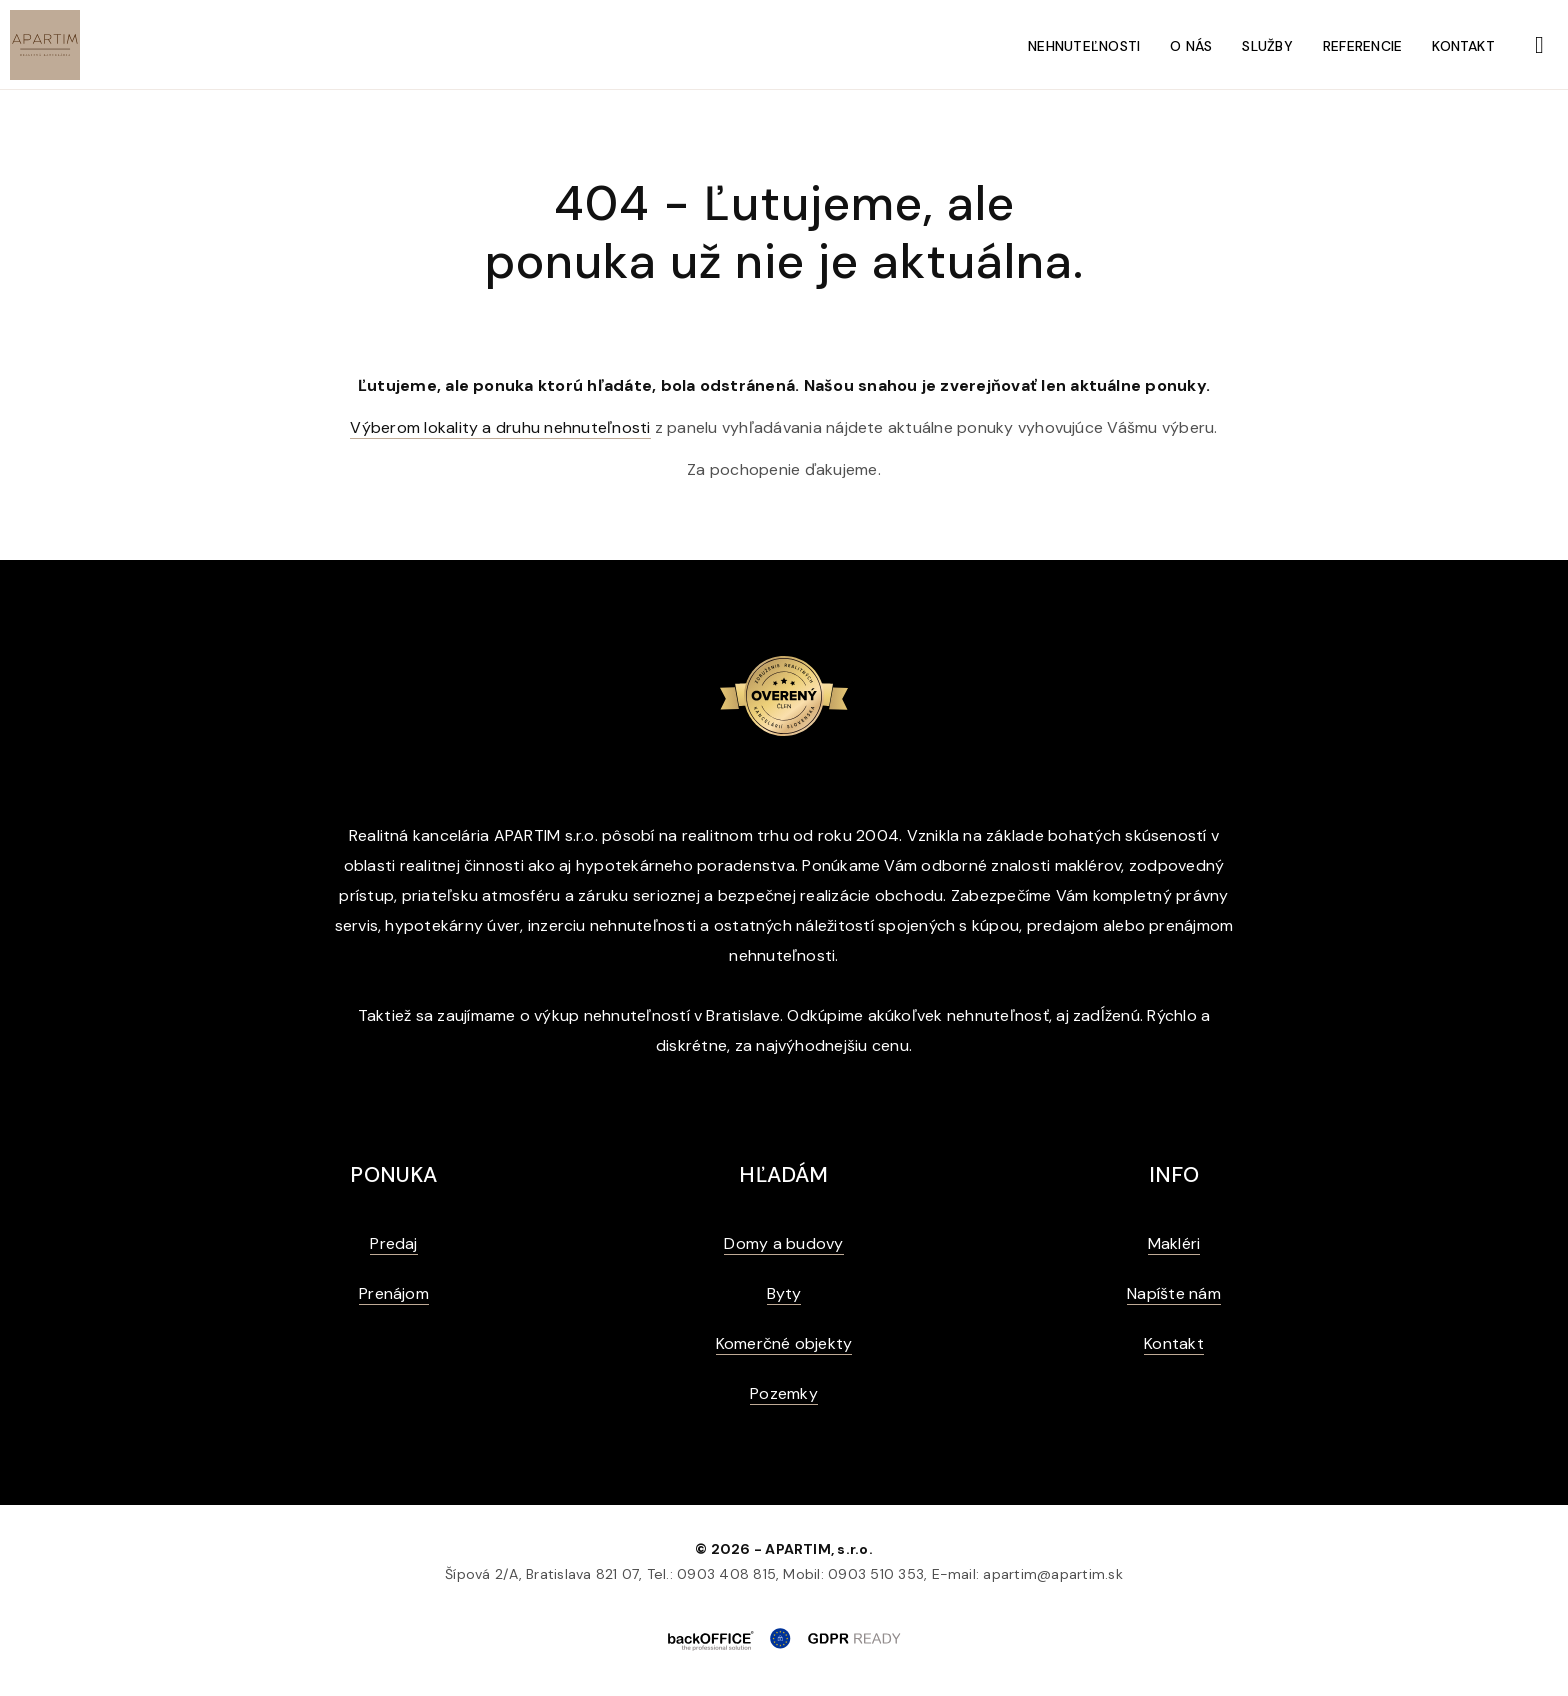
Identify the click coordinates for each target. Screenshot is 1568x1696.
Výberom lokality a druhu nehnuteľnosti (500, 427)
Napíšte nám (1174, 1293)
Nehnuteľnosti (1084, 46)
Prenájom (394, 1293)
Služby (1267, 46)
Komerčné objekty (784, 1343)
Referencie (1362, 46)
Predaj (393, 1243)
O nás (1191, 46)
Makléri (1174, 1243)
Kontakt (1463, 46)
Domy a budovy (783, 1243)
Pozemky (784, 1393)
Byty (784, 1293)
